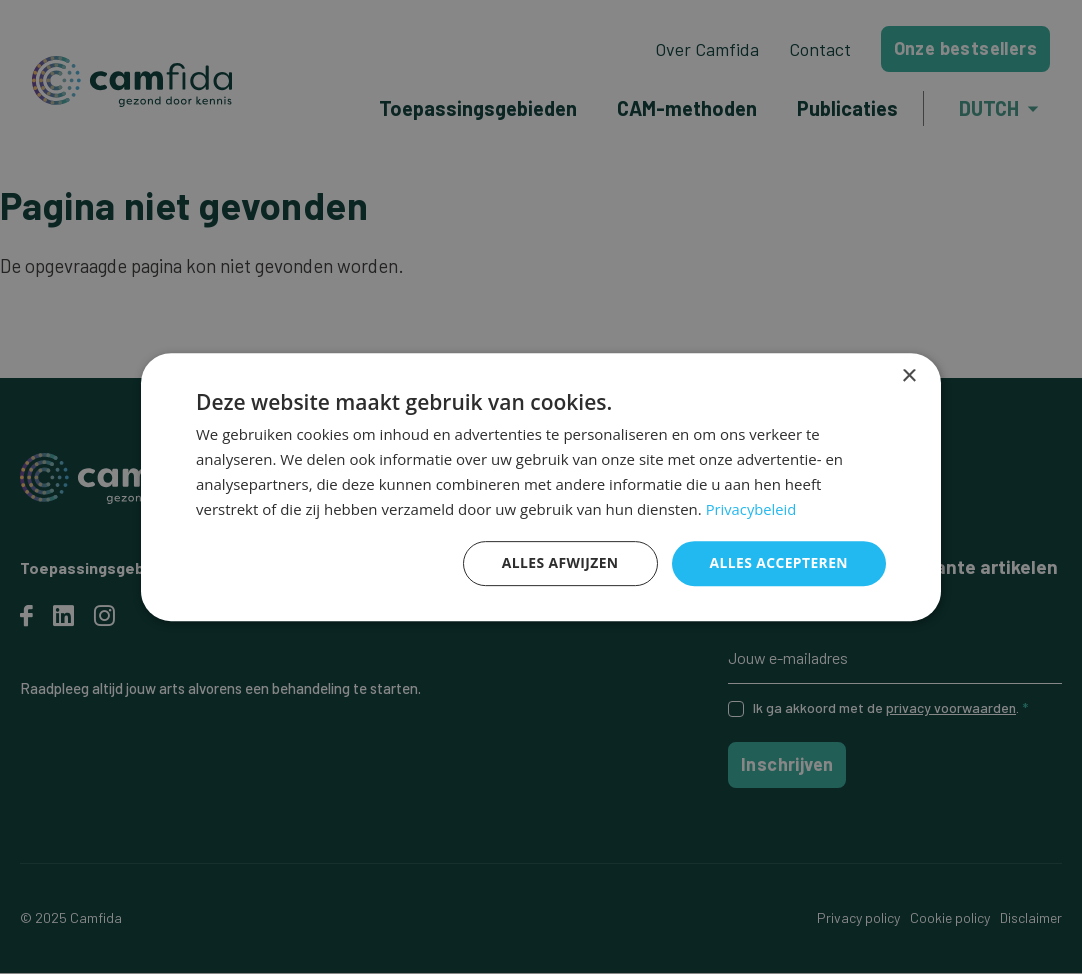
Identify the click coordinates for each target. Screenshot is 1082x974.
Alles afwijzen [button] (559, 562)
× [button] (908, 376)
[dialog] (541, 487)
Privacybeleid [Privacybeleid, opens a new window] (752, 509)
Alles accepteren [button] (778, 562)
